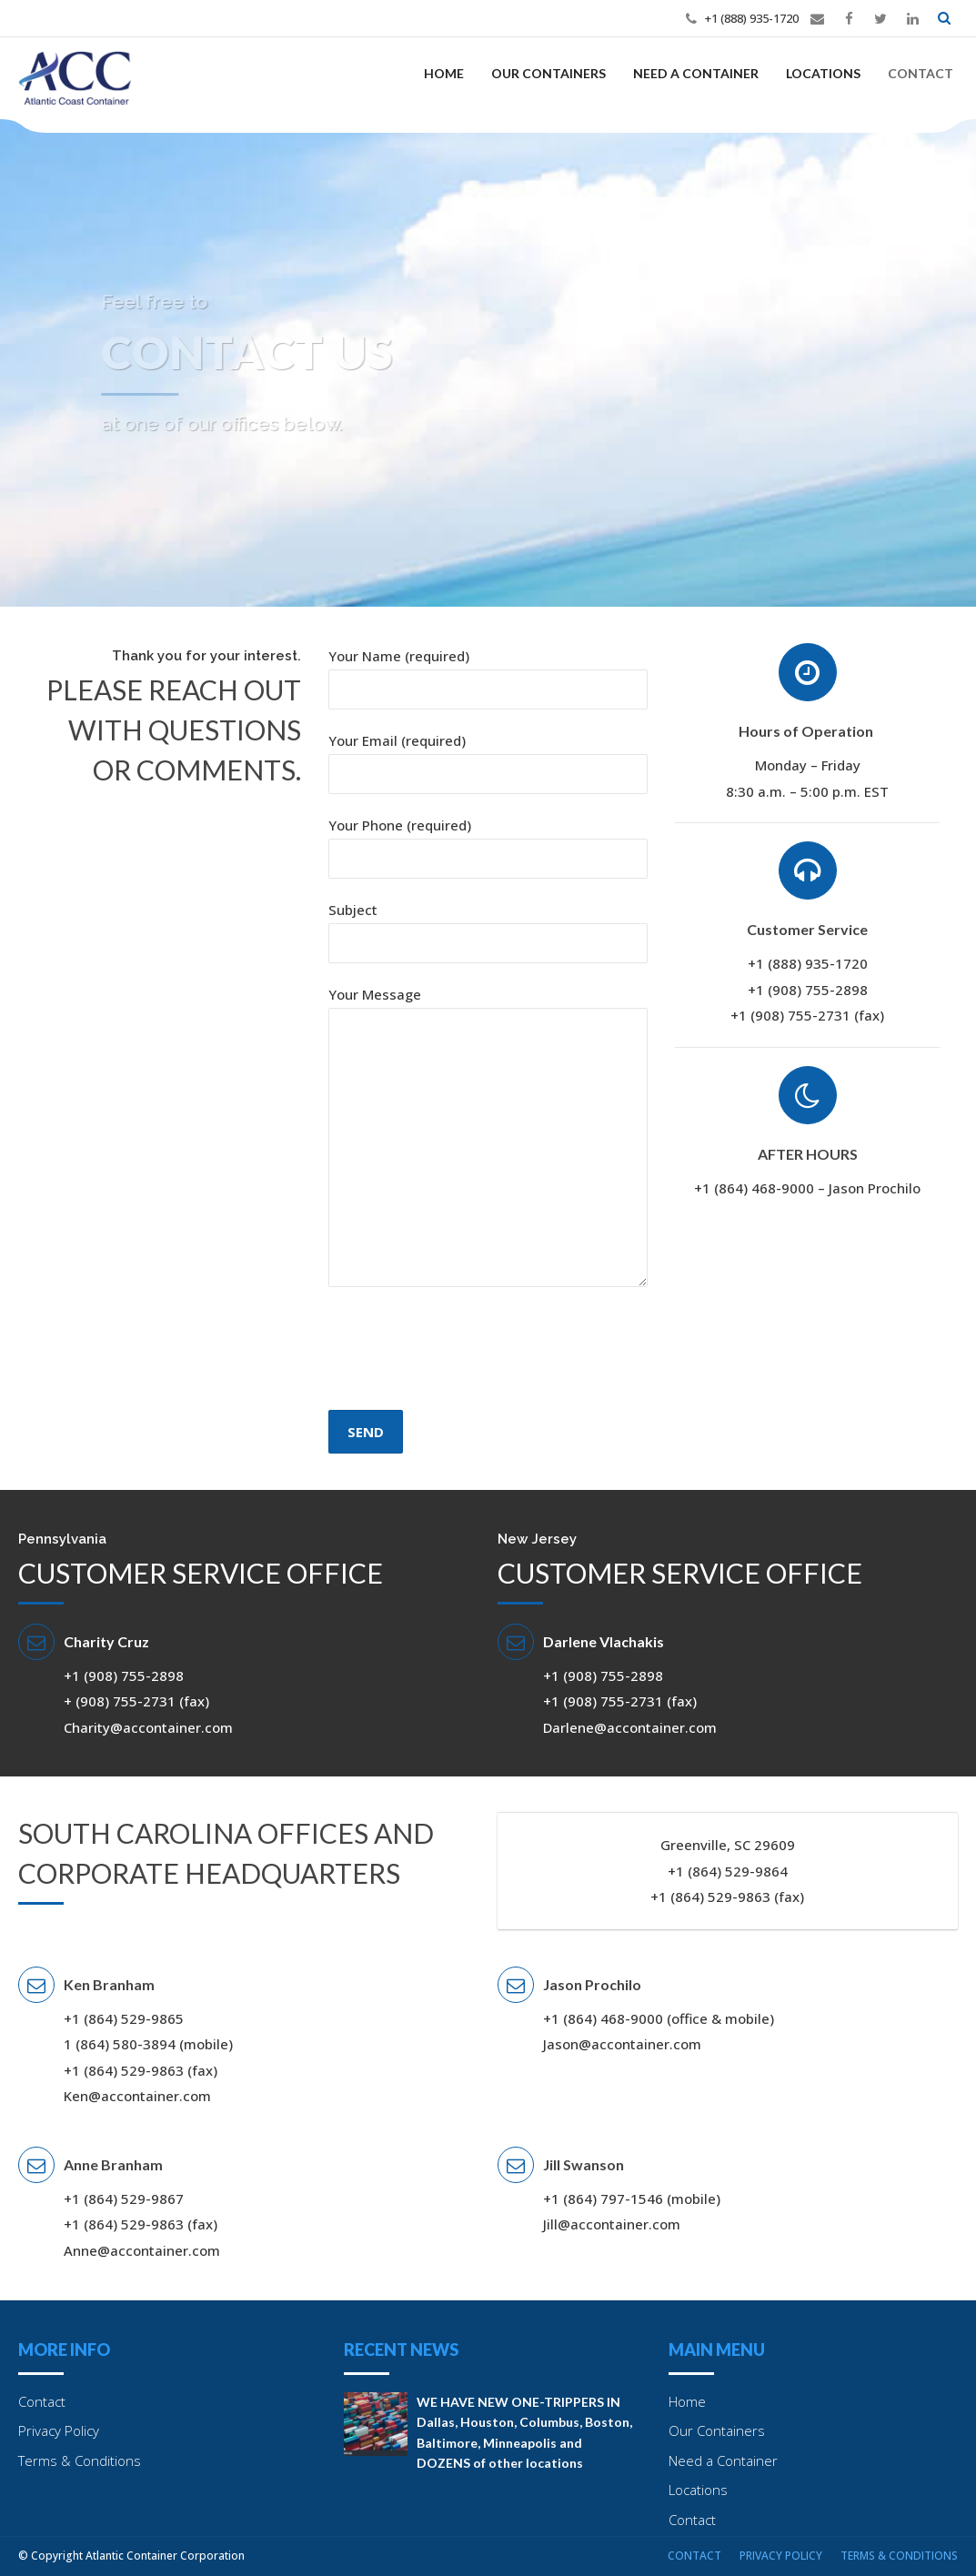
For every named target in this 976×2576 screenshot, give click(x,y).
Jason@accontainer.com (622, 2044)
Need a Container (696, 73)
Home (444, 73)
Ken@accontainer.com (137, 2096)
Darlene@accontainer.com (630, 1727)
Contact (920, 73)
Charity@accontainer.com (148, 1727)
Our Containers (548, 73)
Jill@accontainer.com (611, 2224)
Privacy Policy (58, 2430)
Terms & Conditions (79, 2460)
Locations (823, 73)
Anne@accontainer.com (142, 2250)
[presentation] (466, 1390)
